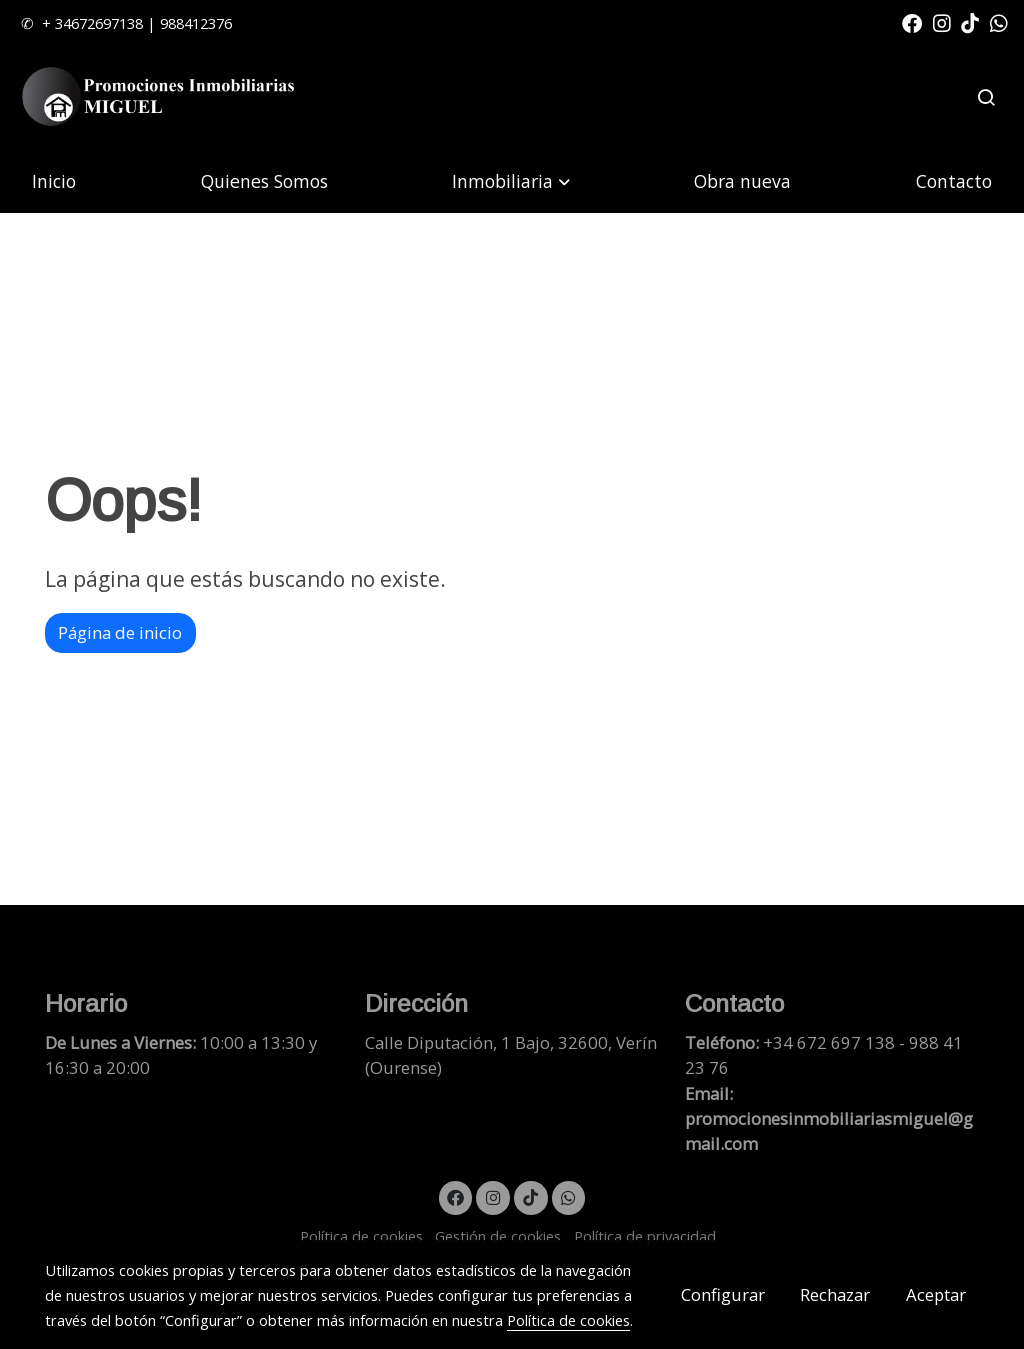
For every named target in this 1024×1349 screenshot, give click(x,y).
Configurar (723, 1294)
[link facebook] (912, 22)
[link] (161, 97)
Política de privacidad (645, 1236)
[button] (511, 180)
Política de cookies (361, 1236)
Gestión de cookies (498, 1236)
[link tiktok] (970, 22)
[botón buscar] (986, 97)
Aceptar (936, 1294)
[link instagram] (942, 22)
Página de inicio (120, 632)
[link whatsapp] (999, 22)
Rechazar (835, 1294)
